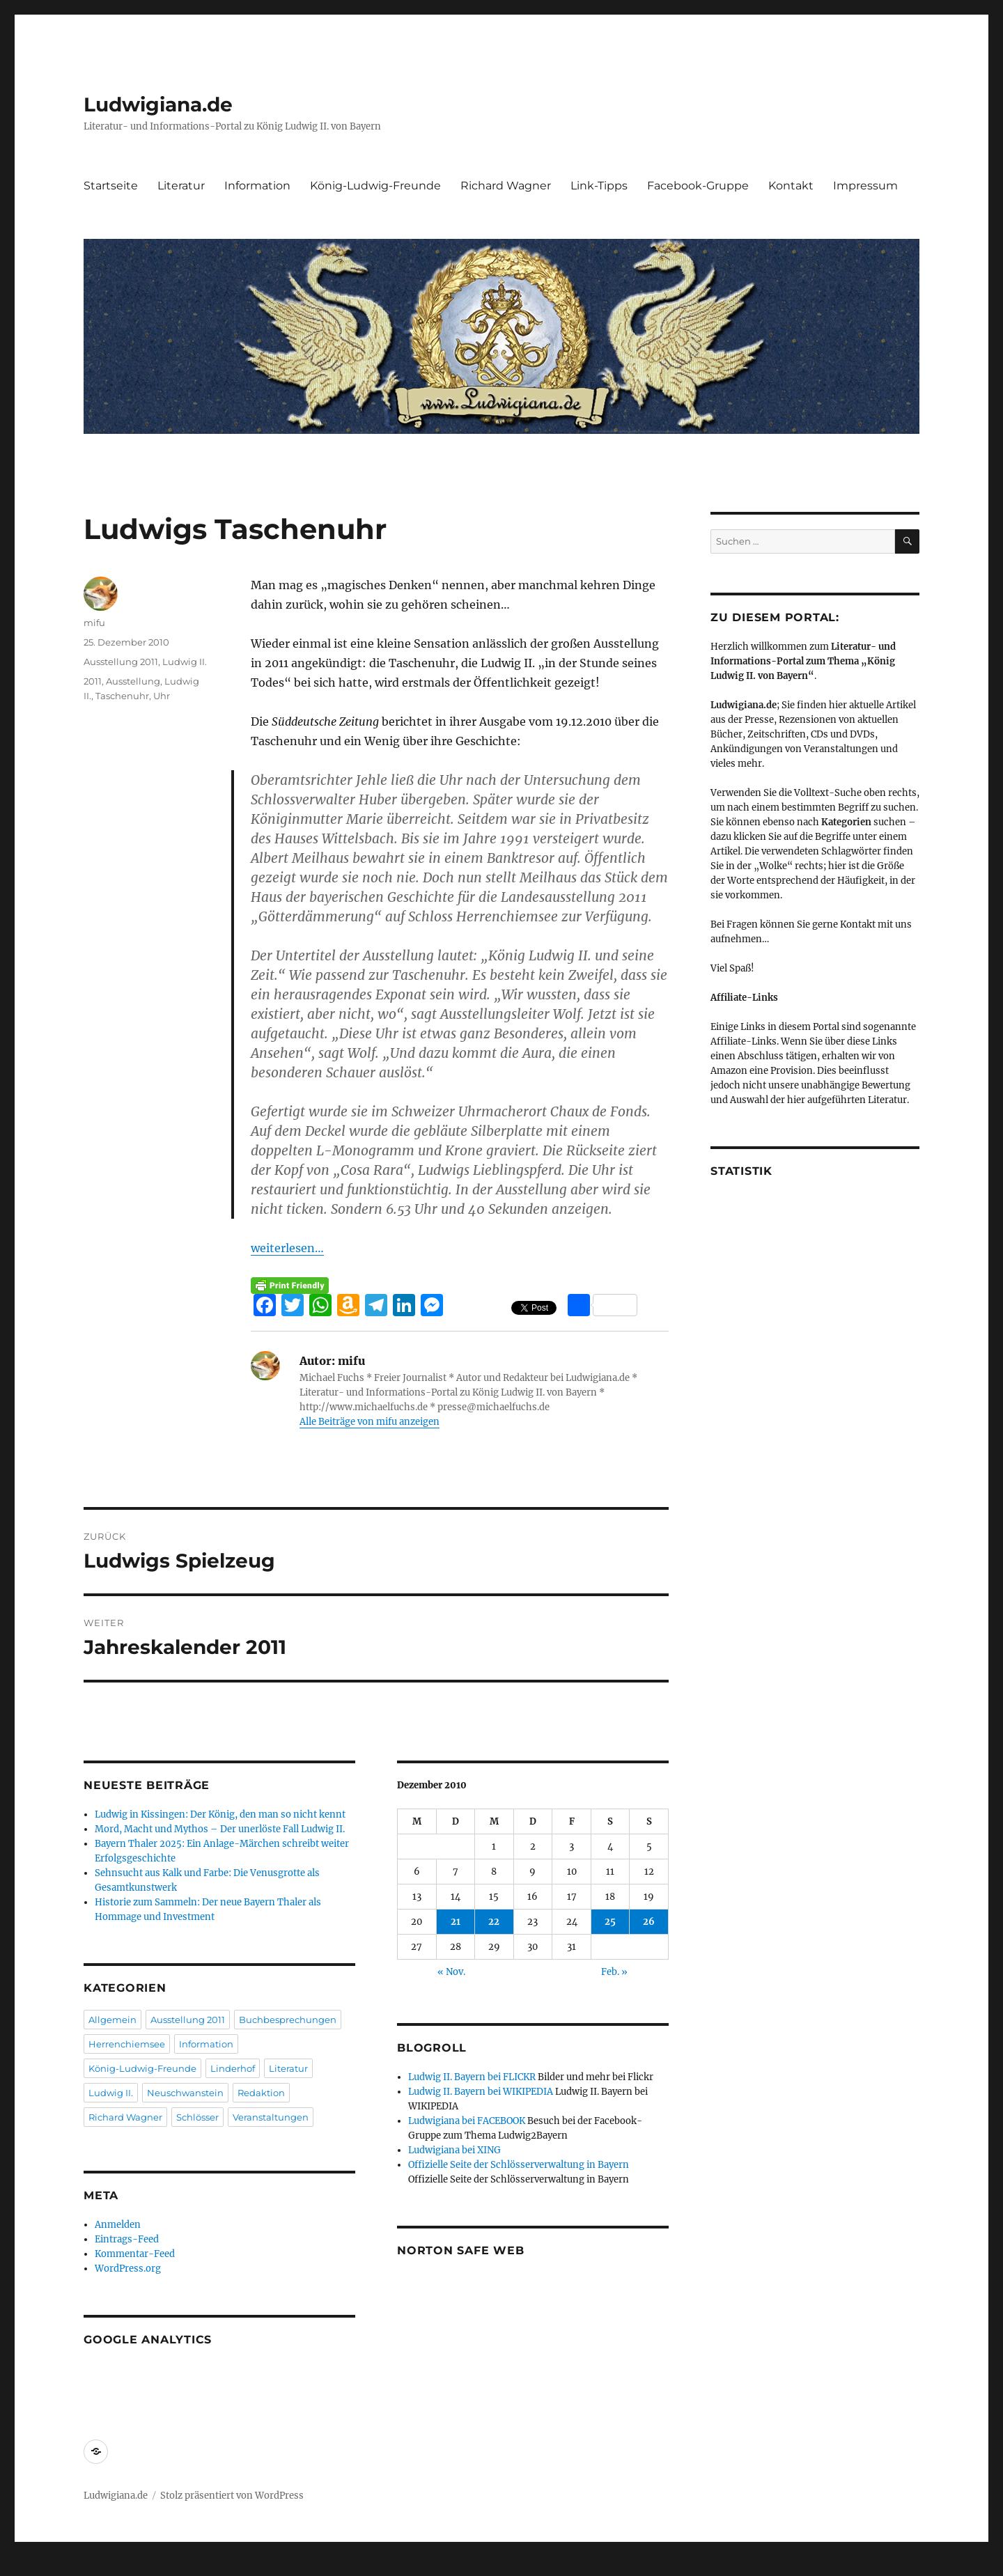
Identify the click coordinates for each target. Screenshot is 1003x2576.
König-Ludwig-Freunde (375, 185)
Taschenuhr (122, 695)
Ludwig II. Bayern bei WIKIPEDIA (480, 2092)
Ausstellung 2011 (121, 661)
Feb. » (614, 1972)
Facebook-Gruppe (698, 185)
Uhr (161, 695)
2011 (93, 681)
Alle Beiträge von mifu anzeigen (370, 1422)
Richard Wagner (505, 185)
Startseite (111, 185)
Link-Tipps (599, 185)
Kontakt (791, 185)
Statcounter (33, 2566)
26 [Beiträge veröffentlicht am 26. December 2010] (649, 1922)
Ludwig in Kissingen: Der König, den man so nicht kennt (220, 1814)
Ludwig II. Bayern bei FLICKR (472, 2077)
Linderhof (232, 2068)
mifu (94, 622)
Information (257, 185)
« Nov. (451, 1972)
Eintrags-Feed (127, 2239)
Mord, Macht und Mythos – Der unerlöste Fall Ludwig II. (220, 1829)
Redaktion (261, 2092)
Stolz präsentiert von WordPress (232, 2495)
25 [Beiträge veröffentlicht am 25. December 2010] (610, 1922)
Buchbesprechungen (287, 2019)
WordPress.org (128, 2268)
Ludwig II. (184, 661)
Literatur (181, 185)
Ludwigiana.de (158, 104)
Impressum (865, 185)
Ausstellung (133, 681)
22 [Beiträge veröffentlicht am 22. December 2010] (493, 1922)
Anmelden (118, 2225)
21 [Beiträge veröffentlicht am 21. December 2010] (455, 1922)
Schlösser (197, 2117)
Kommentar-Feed (135, 2254)
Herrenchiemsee (126, 2044)
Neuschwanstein (185, 2092)
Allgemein (112, 2019)
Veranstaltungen (271, 2117)
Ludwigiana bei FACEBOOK (466, 2121)
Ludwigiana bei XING (454, 2150)
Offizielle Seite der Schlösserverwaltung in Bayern (518, 2165)
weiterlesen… (287, 1248)
